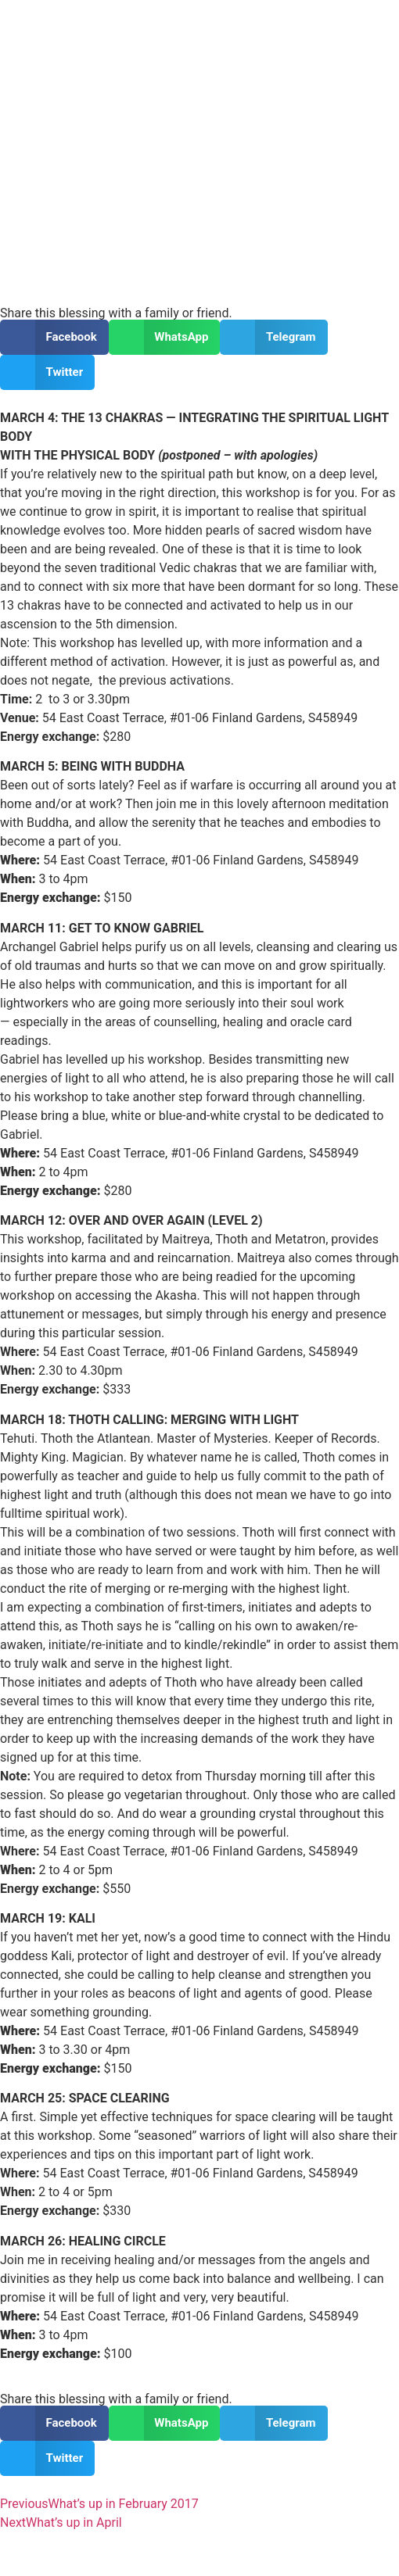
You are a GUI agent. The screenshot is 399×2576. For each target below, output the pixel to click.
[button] (54, 337)
